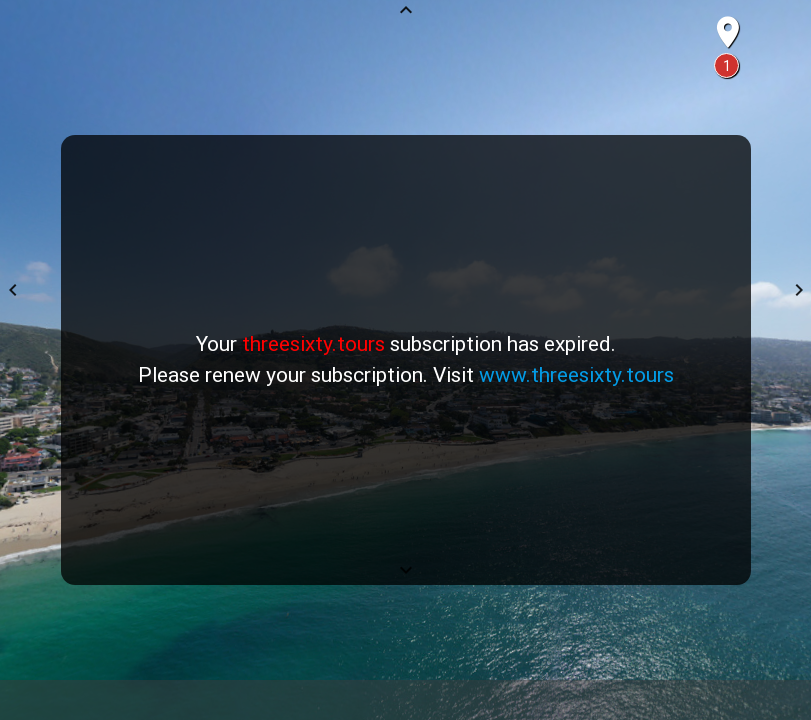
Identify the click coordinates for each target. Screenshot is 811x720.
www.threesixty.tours (576, 375)
